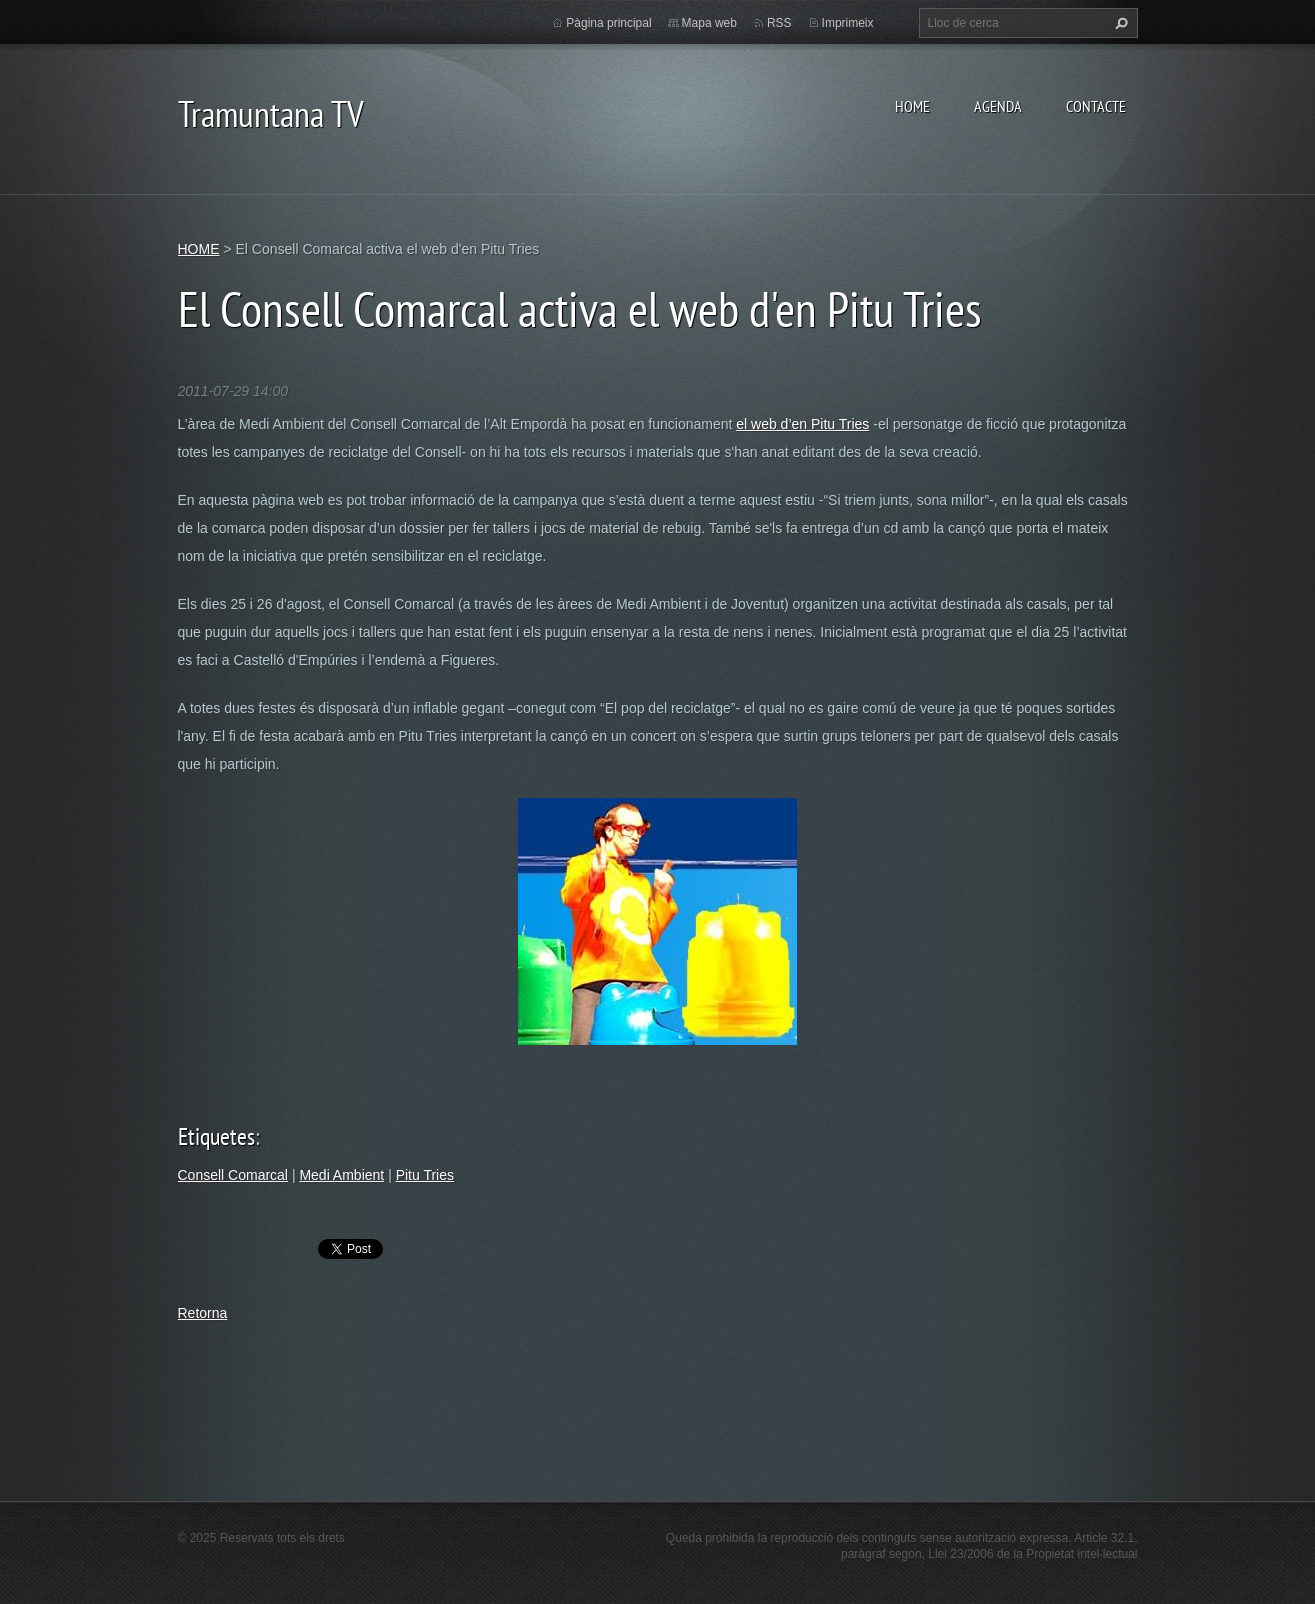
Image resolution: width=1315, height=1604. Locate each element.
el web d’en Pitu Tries (802, 424)
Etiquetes (216, 1136)
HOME (912, 106)
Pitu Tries (425, 1175)
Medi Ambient (341, 1175)
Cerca (1119, 23)
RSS (779, 23)
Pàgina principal (608, 23)
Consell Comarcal (233, 1175)
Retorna (203, 1313)
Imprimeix (848, 23)
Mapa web (709, 23)
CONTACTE (1096, 106)
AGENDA (998, 106)
